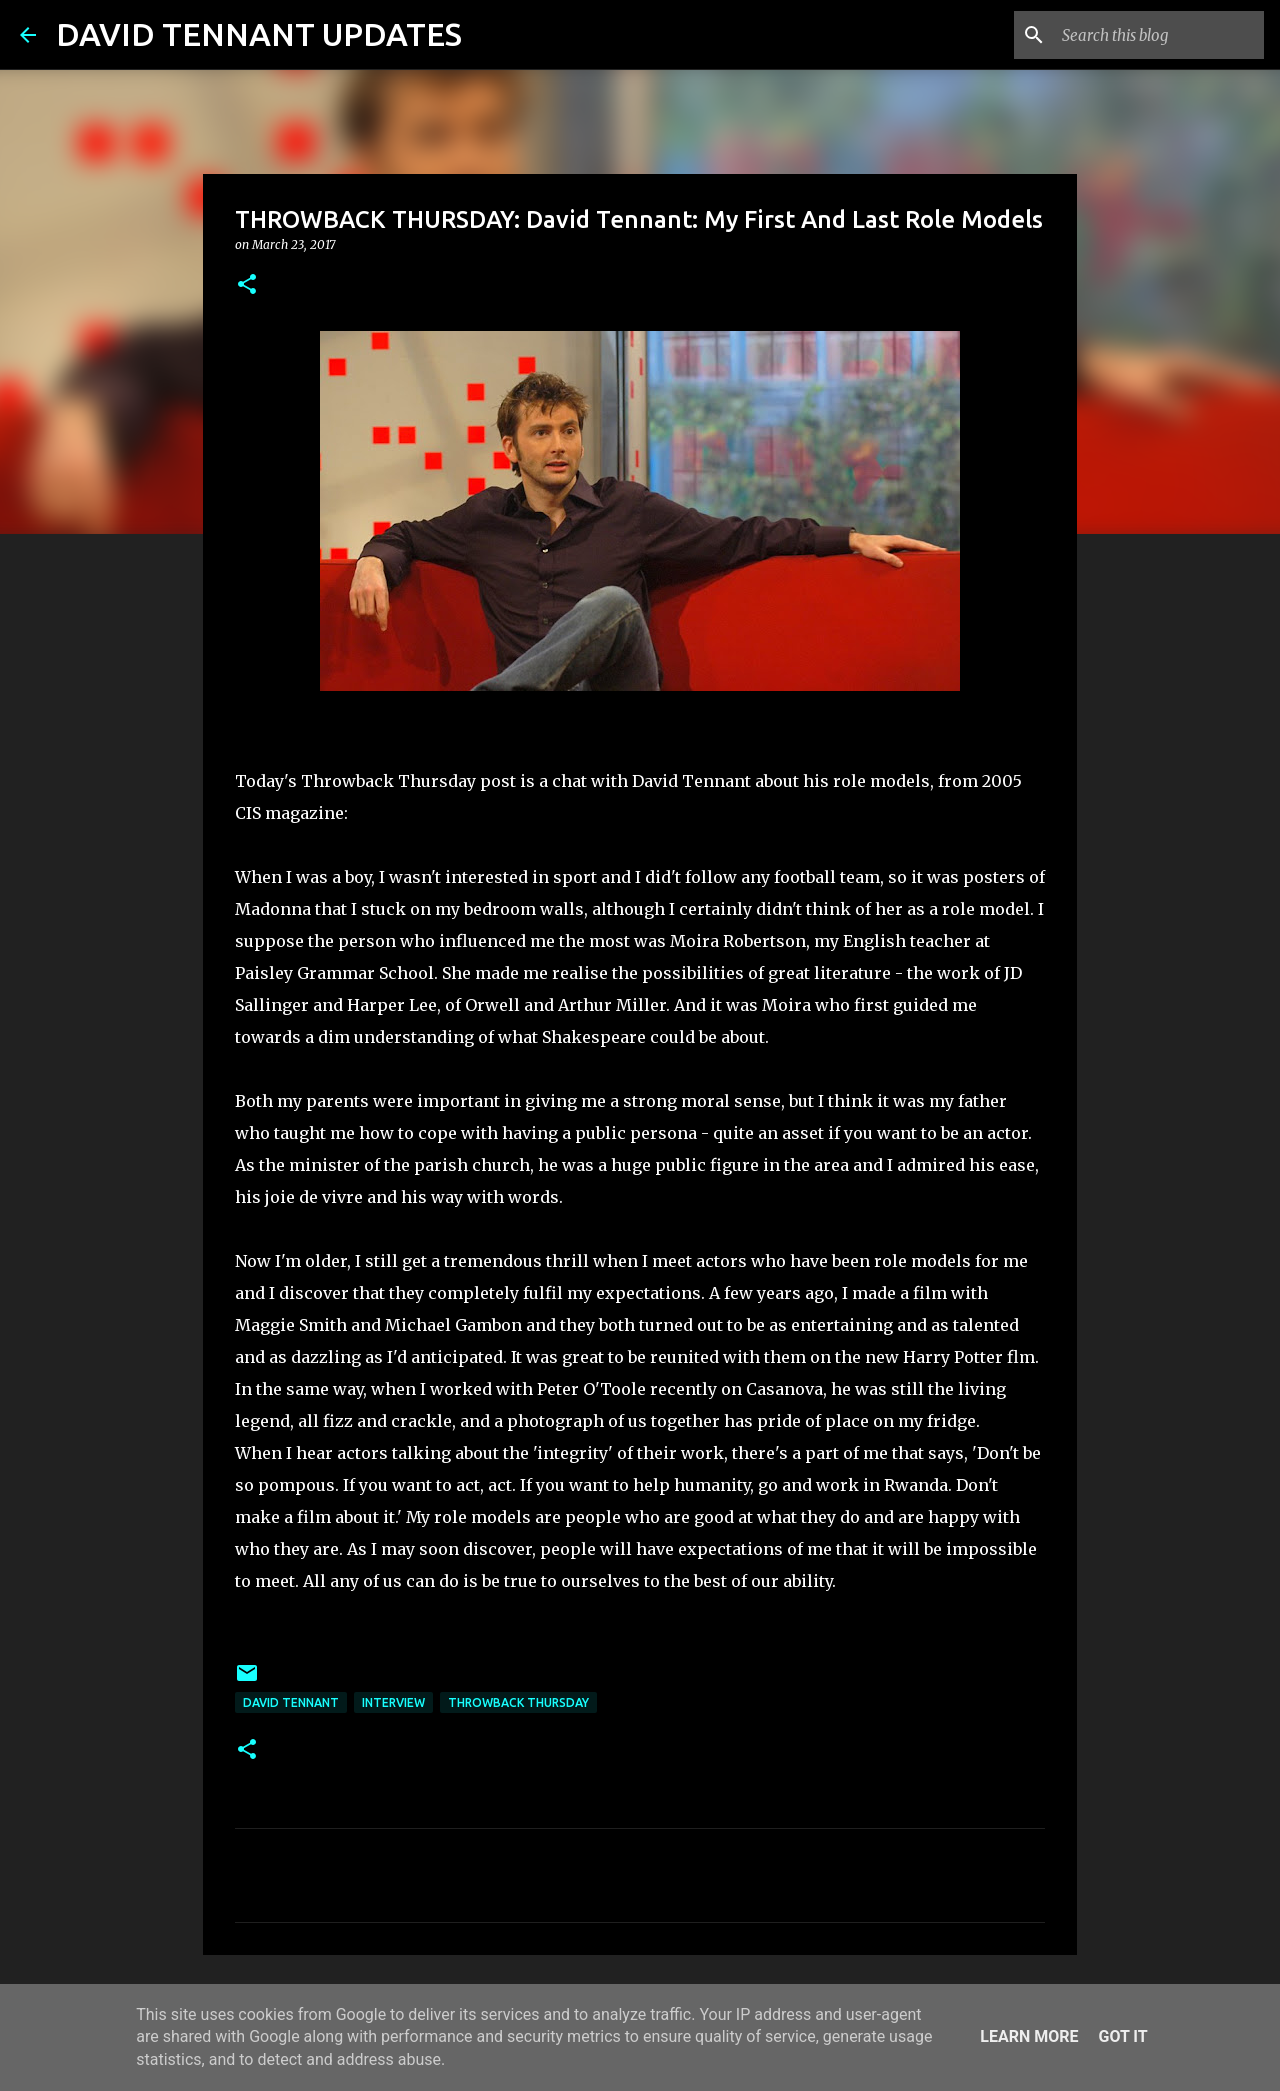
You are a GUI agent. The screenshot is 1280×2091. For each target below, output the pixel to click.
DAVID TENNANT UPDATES (259, 34)
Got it (1122, 2036)
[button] (247, 285)
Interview (393, 1702)
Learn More (1029, 2036)
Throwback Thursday (518, 1702)
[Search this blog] (1159, 35)
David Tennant (291, 1702)
